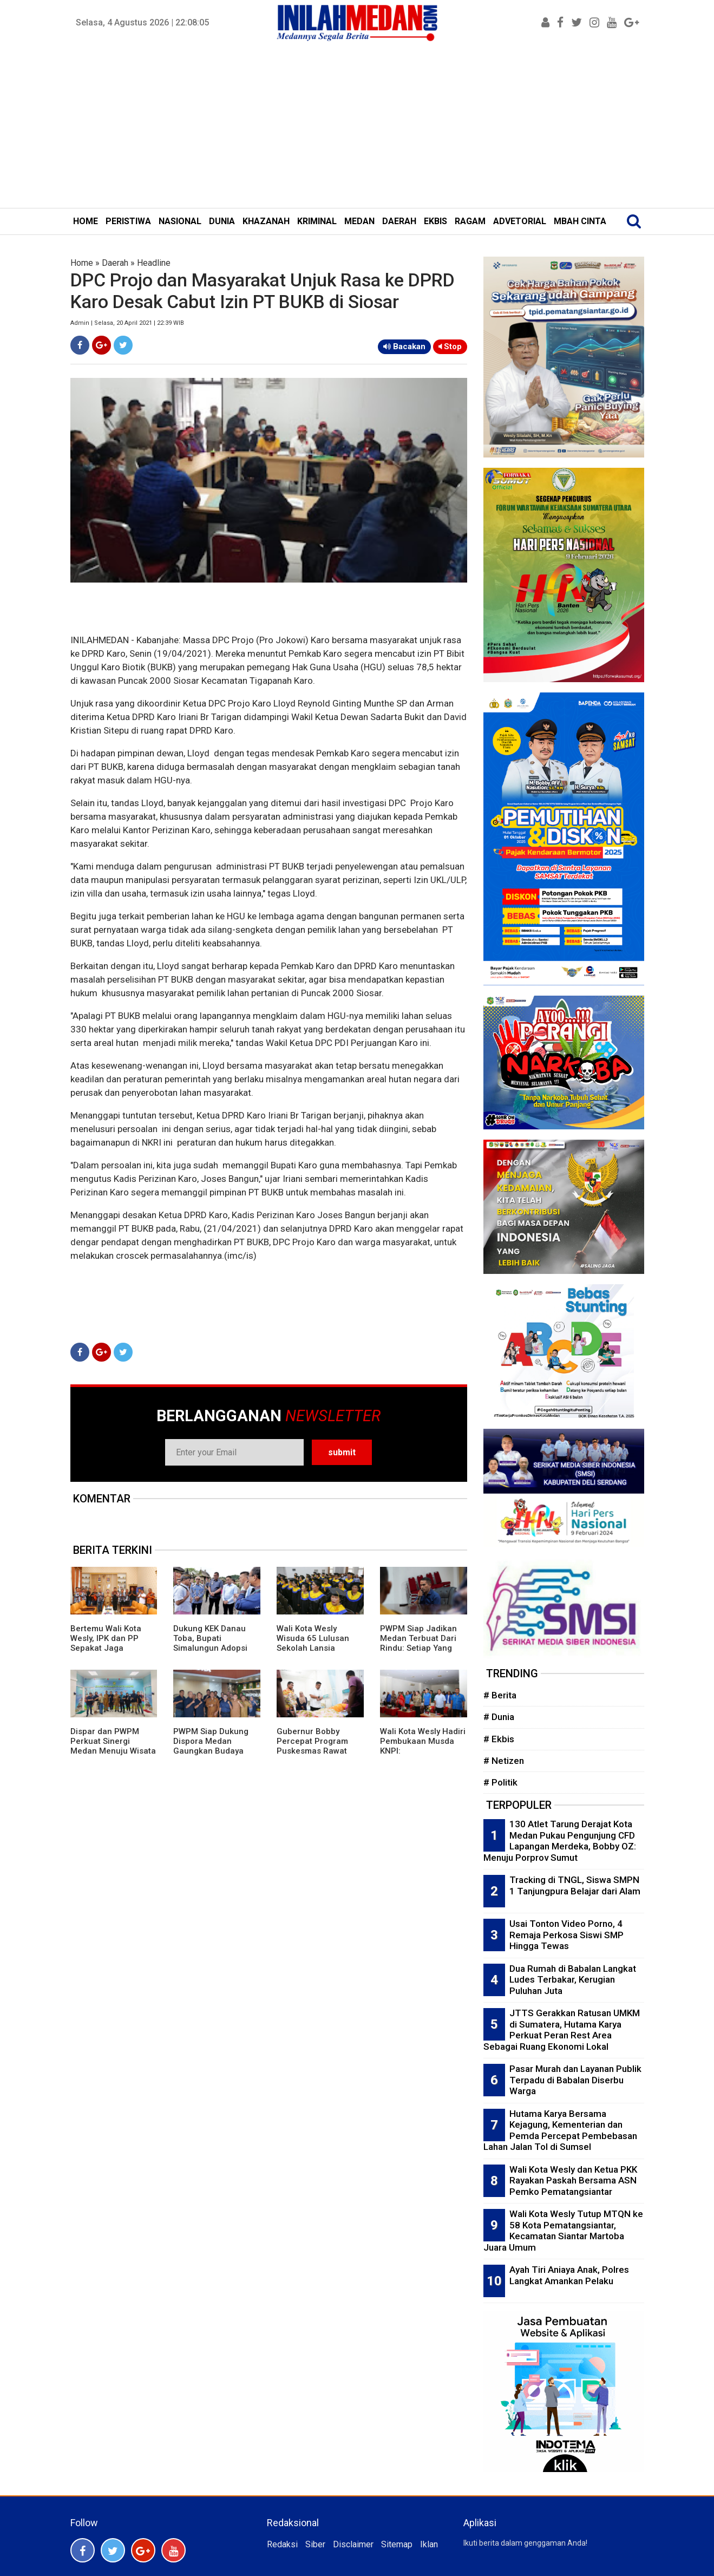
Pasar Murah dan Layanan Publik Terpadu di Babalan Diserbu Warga (575, 2079)
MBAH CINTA (580, 221)
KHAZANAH (266, 221)
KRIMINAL (317, 221)
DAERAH (399, 221)
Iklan (429, 2544)
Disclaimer (353, 2544)
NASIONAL (180, 221)
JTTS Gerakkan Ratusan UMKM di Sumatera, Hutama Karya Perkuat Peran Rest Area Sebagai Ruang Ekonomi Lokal (561, 2030)
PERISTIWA (128, 221)
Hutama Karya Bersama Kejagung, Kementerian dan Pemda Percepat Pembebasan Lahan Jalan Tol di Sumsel (560, 2130)
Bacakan (404, 346)
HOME (85, 221)
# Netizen (503, 1760)
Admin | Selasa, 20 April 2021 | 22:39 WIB (127, 322)
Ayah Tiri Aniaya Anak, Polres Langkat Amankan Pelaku (569, 2275)
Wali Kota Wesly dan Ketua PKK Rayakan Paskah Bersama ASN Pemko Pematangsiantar (573, 2180)
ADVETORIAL (519, 221)
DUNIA (222, 221)
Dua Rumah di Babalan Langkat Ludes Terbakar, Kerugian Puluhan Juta (572, 1979)
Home (81, 263)
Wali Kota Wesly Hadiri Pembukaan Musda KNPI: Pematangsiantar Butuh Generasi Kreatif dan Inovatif (423, 1756)
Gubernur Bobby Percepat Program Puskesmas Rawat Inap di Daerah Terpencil (312, 1751)
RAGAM (470, 221)
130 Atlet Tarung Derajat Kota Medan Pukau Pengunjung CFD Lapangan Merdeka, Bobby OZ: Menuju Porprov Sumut (559, 1841)
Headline (154, 263)
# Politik (500, 1782)
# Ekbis (498, 1739)
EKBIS (435, 221)
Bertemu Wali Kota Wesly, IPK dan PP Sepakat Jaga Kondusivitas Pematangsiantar (105, 1648)
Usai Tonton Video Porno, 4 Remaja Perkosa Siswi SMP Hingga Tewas (566, 1934)
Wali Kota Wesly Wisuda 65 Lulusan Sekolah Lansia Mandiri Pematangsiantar (313, 1648)
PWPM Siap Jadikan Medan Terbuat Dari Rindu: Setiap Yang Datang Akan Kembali (421, 1643)
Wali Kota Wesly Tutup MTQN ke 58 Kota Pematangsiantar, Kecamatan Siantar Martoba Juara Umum (563, 2230)
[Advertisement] (357, 126)
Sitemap (396, 2544)
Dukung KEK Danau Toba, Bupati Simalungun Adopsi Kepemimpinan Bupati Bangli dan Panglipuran (215, 1653)
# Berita (499, 1695)
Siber (315, 2544)
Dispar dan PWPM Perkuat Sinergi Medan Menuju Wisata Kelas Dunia (113, 1746)
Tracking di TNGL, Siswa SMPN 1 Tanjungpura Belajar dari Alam (574, 1885)
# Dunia (498, 1716)
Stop (450, 346)
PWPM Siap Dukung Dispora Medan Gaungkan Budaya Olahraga (210, 1746)
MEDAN (359, 221)
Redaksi (282, 2544)
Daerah (115, 263)
